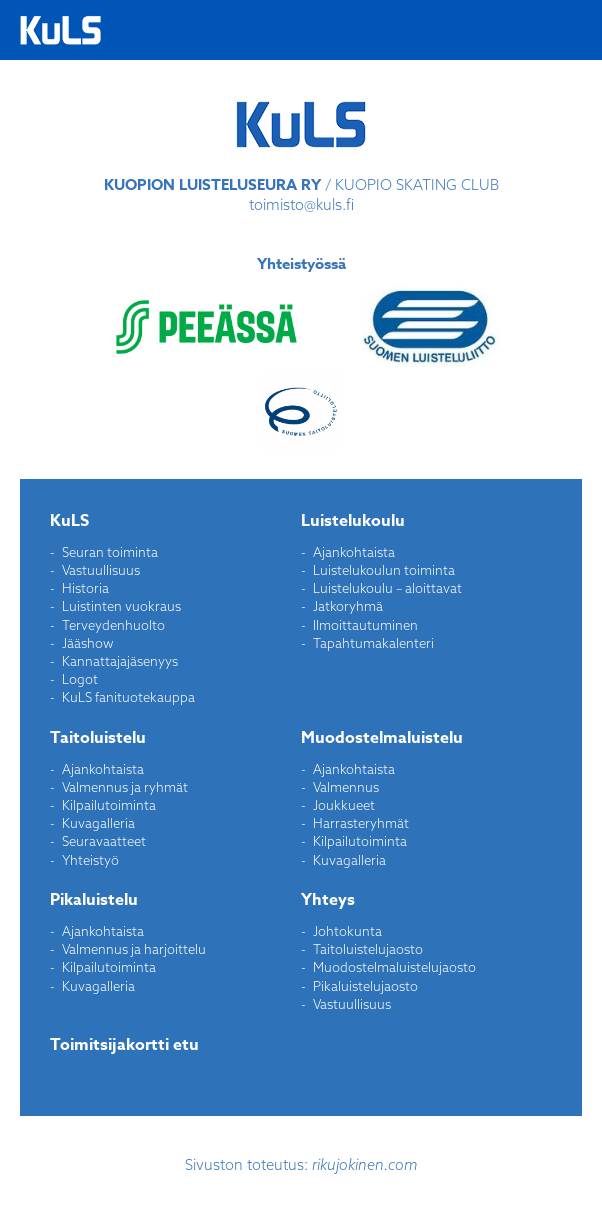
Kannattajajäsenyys (120, 661)
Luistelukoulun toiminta (384, 570)
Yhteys (328, 900)
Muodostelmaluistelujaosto (394, 967)
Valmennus (346, 787)
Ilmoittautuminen (365, 625)
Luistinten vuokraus (121, 606)
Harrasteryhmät (361, 823)
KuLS (69, 521)
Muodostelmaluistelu (382, 738)
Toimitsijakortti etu (124, 1045)
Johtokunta (347, 931)
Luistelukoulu (353, 521)
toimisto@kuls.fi (301, 204)
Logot (80, 679)
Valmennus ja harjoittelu (134, 949)
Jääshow (88, 643)
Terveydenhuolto (113, 625)
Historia (85, 588)
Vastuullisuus (101, 570)
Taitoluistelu (98, 738)
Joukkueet (344, 805)
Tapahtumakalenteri (373, 643)
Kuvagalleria (98, 823)
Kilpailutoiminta (109, 805)
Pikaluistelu (94, 900)
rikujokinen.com (365, 1164)
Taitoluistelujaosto (368, 949)
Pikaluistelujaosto (365, 986)
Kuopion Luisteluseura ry (60, 30)
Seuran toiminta (110, 552)
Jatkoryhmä (348, 606)
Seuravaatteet (104, 841)
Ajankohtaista (354, 552)
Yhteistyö (90, 860)
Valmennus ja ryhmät (125, 787)
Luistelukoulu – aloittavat (387, 588)
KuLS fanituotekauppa (128, 697)
